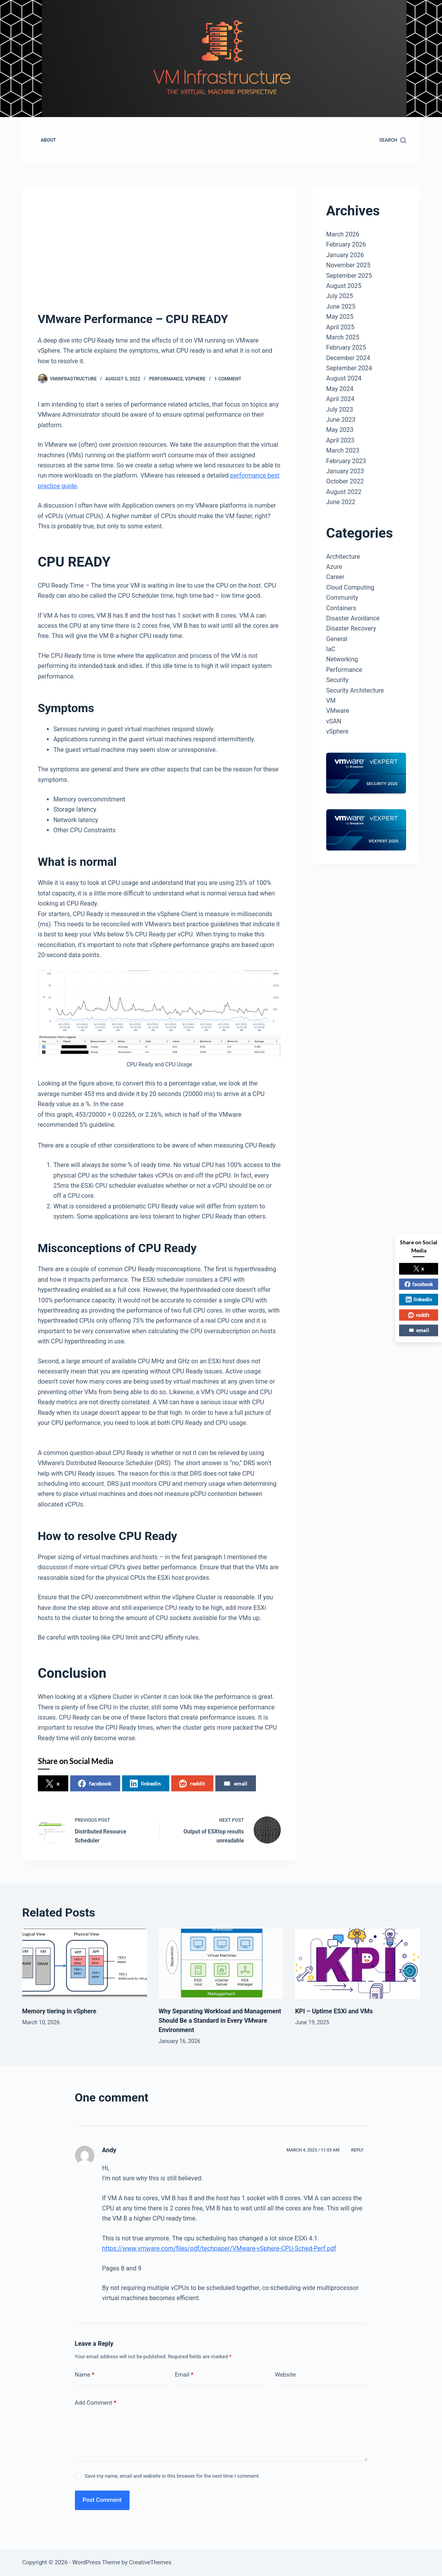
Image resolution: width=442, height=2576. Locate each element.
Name (85, 2375)
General (336, 639)
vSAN (333, 721)
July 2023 (339, 409)
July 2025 (339, 296)
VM (330, 700)
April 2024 (340, 399)
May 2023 (339, 429)
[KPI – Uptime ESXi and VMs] (357, 1964)
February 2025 (346, 347)
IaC (330, 649)
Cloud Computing (350, 587)
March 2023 (342, 450)
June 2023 (340, 419)
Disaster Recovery (351, 628)
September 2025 (349, 275)
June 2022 (340, 502)
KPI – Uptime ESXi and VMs (334, 2011)
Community (342, 597)
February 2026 (346, 244)
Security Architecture (355, 690)
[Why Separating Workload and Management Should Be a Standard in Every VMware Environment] (221, 1964)
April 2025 (340, 327)
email (235, 1783)
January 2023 (345, 471)
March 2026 (342, 234)
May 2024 (339, 389)
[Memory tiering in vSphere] (84, 1964)
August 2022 (343, 492)
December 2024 (348, 358)
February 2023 (346, 461)
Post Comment (102, 2499)
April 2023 (340, 440)
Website (285, 2374)
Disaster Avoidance (353, 618)
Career (335, 577)
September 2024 (349, 368)
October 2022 (345, 481)
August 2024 (343, 378)
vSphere (195, 379)
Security (337, 680)
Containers (341, 608)
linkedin (145, 1783)
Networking (342, 659)
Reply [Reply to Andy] (357, 2150)
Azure (334, 566)
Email (184, 2375)
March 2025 (342, 337)
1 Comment (227, 379)
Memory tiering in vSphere (59, 2011)
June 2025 (340, 306)
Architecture (343, 556)
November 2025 (348, 265)
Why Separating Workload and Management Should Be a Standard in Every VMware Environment (220, 2021)
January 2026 (345, 255)
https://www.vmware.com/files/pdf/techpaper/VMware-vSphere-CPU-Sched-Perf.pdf (219, 2248)
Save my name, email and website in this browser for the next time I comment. (172, 2476)
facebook (95, 1783)
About (48, 140)
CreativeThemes (150, 2562)
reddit (192, 1783)
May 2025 (339, 316)
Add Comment (96, 2403)
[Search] (392, 140)
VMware (337, 710)
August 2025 (343, 286)
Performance (166, 379)
